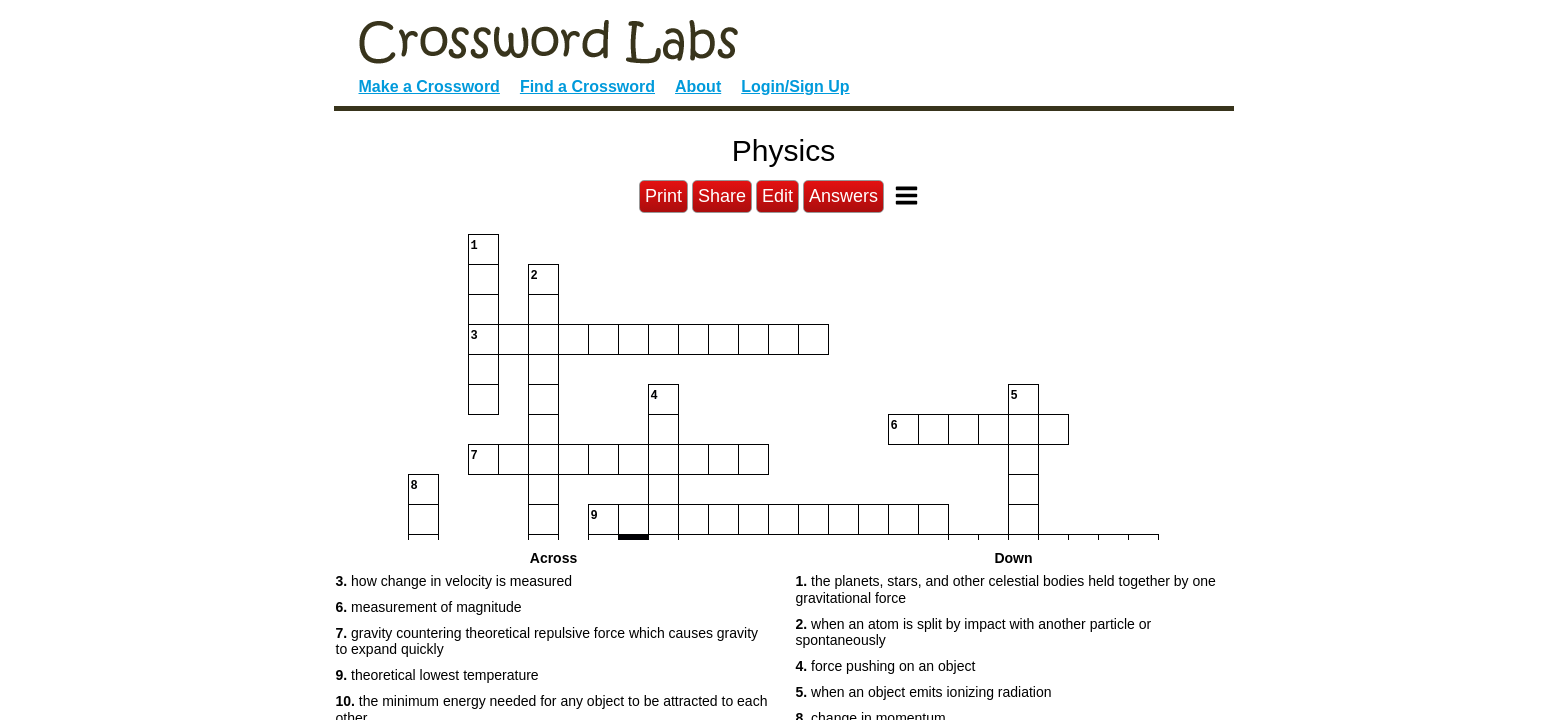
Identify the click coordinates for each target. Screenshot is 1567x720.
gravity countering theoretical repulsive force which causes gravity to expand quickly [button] (547, 641)
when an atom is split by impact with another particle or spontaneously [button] (974, 632)
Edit (777, 196)
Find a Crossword (587, 86)
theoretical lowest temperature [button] (437, 675)
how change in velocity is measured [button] (454, 581)
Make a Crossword (429, 86)
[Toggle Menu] (906, 195)
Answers (843, 196)
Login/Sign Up (795, 86)
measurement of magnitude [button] (429, 607)
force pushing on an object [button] (886, 666)
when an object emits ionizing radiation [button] (924, 692)
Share (722, 196)
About (698, 86)
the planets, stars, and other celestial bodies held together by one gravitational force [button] (1006, 589)
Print (663, 196)
